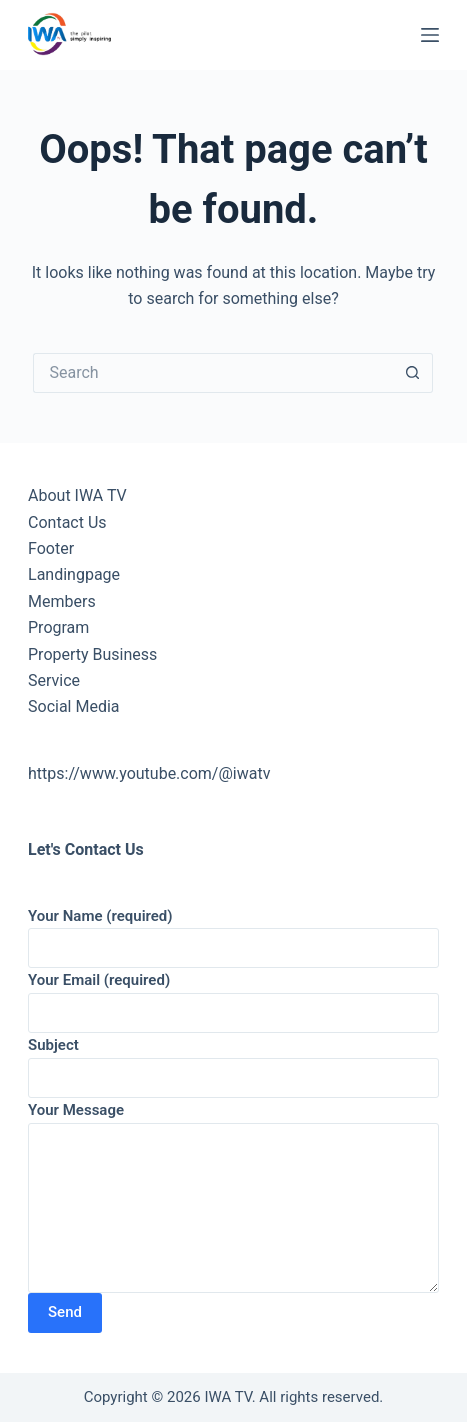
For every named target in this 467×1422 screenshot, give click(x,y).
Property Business (92, 654)
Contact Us (67, 522)
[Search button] (413, 373)
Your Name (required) (233, 932)
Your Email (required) (233, 996)
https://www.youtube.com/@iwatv (149, 773)
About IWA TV (77, 495)
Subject (233, 1061)
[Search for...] (213, 373)
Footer (51, 548)
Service (54, 680)
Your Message (233, 1197)
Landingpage (74, 574)
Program (58, 627)
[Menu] (430, 35)
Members (62, 601)
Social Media (74, 706)
